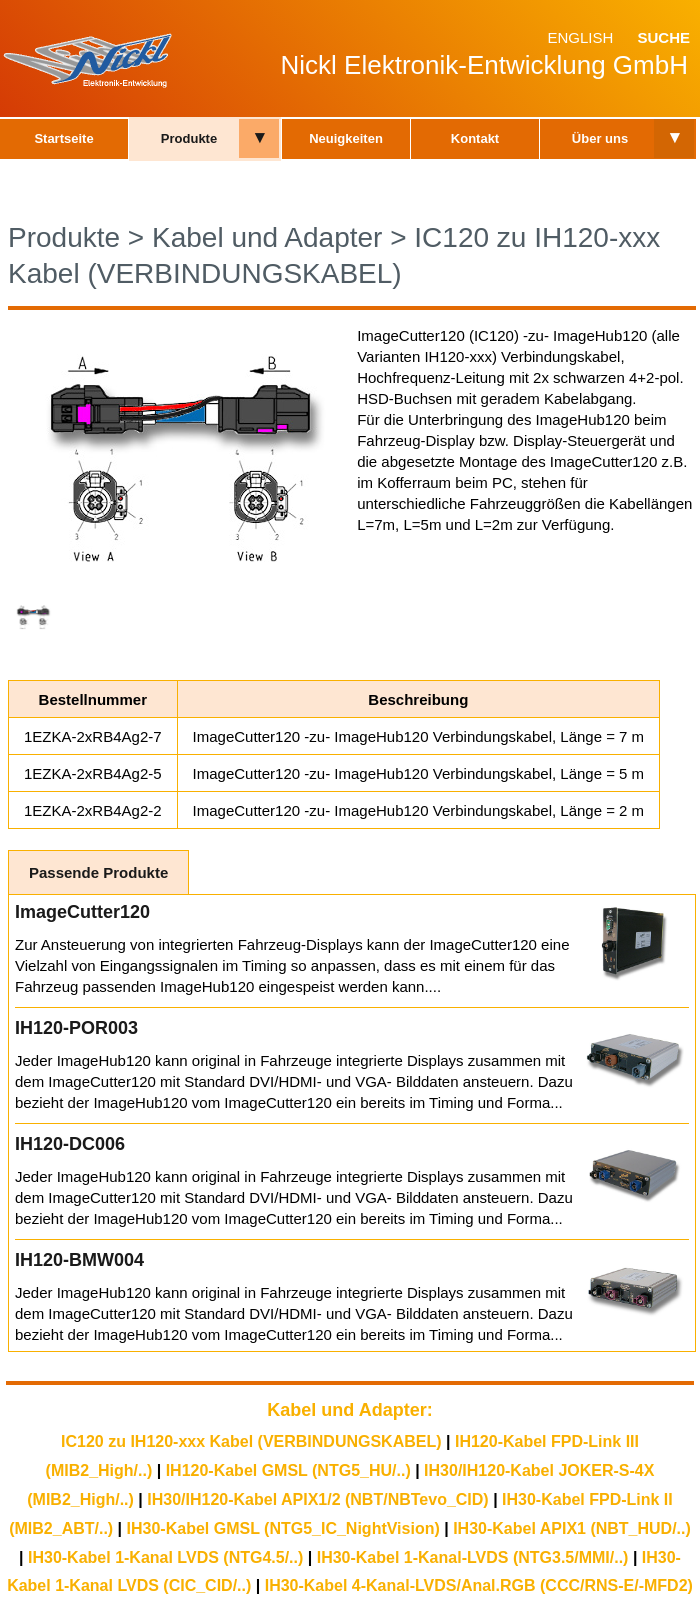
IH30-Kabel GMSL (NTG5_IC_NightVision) (283, 1528)
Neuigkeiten (346, 138)
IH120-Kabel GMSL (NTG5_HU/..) (288, 1470)
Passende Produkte (98, 872)
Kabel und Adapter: (349, 1410)
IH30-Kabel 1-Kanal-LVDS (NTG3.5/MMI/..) (473, 1557)
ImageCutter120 (82, 912)
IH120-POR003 (76, 1028)
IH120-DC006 (70, 1144)
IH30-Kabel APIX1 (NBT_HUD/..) (572, 1528)
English (580, 37)
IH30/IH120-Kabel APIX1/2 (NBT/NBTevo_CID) (317, 1499)
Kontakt (475, 138)
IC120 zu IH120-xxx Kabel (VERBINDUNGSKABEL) (251, 1441)
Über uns (600, 138)
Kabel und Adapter (267, 237)
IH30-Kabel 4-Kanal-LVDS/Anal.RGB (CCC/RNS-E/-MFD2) (479, 1585)
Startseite (63, 138)
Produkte (189, 138)
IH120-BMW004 (79, 1260)
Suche (663, 37)
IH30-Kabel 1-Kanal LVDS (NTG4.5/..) (165, 1557)
